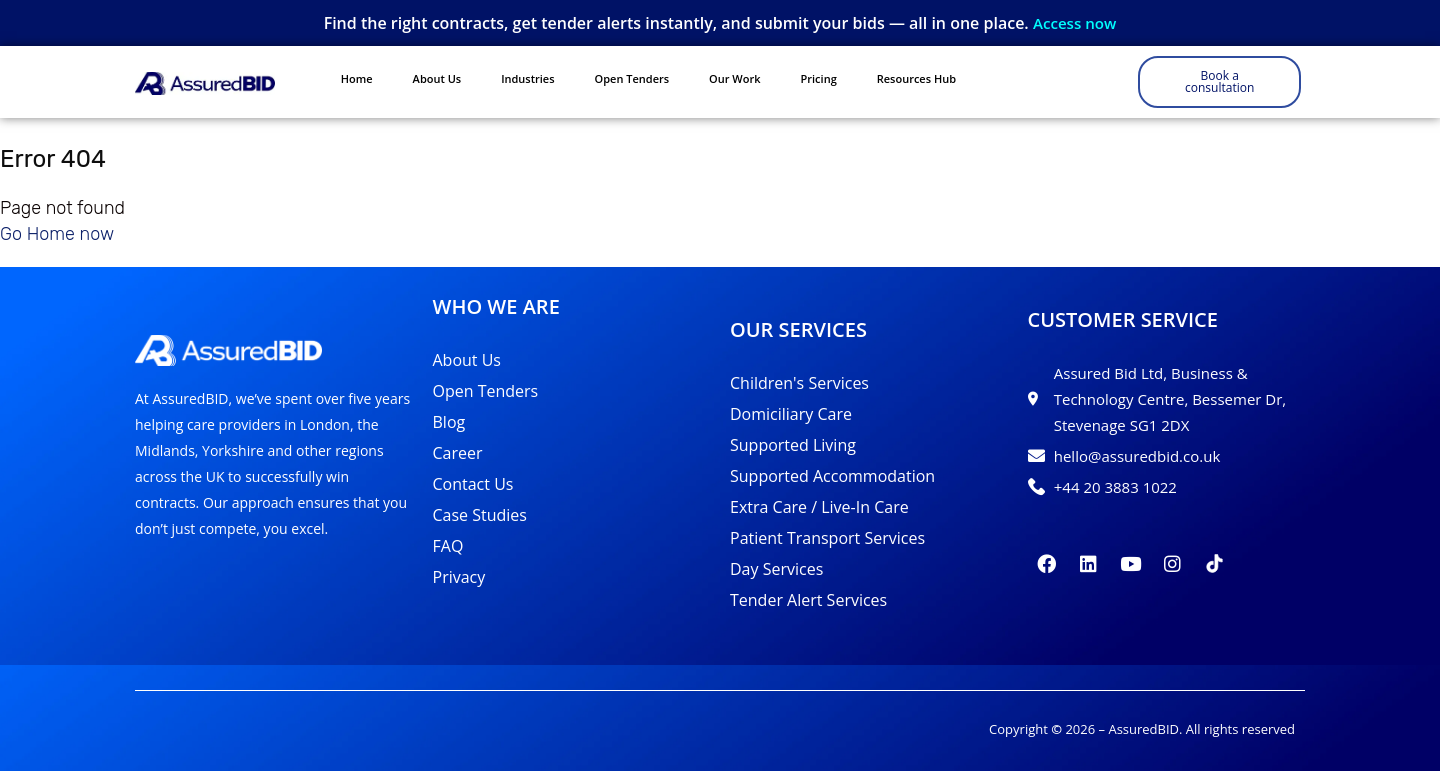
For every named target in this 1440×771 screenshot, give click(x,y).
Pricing (819, 78)
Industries (527, 78)
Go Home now (57, 228)
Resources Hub (916, 78)
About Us (437, 78)
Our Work (734, 78)
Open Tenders (632, 78)
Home (357, 78)
